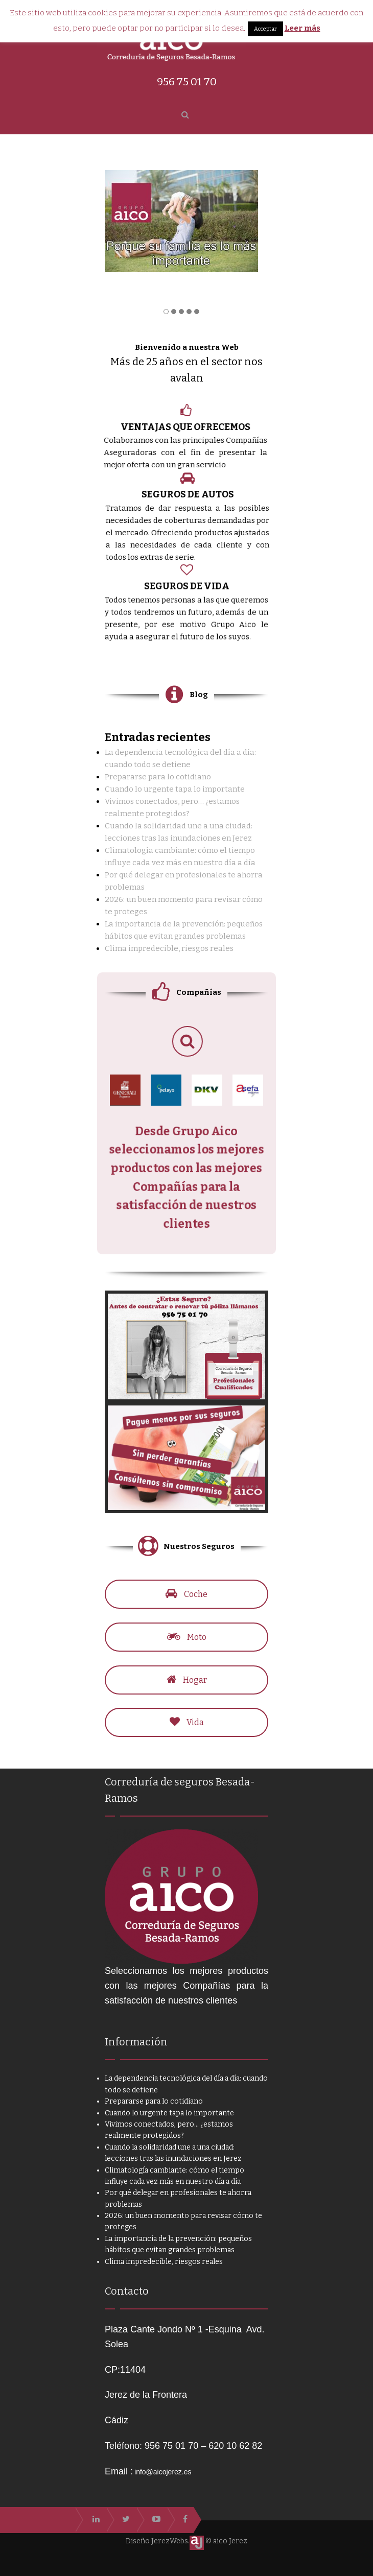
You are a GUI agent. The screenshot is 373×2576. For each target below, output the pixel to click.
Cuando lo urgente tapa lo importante (175, 789)
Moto (186, 1637)
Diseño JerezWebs (157, 2541)
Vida (187, 1722)
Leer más (302, 28)
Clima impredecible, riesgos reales (169, 948)
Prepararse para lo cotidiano (158, 776)
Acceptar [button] (265, 29)
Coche (186, 1594)
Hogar (186, 1680)
